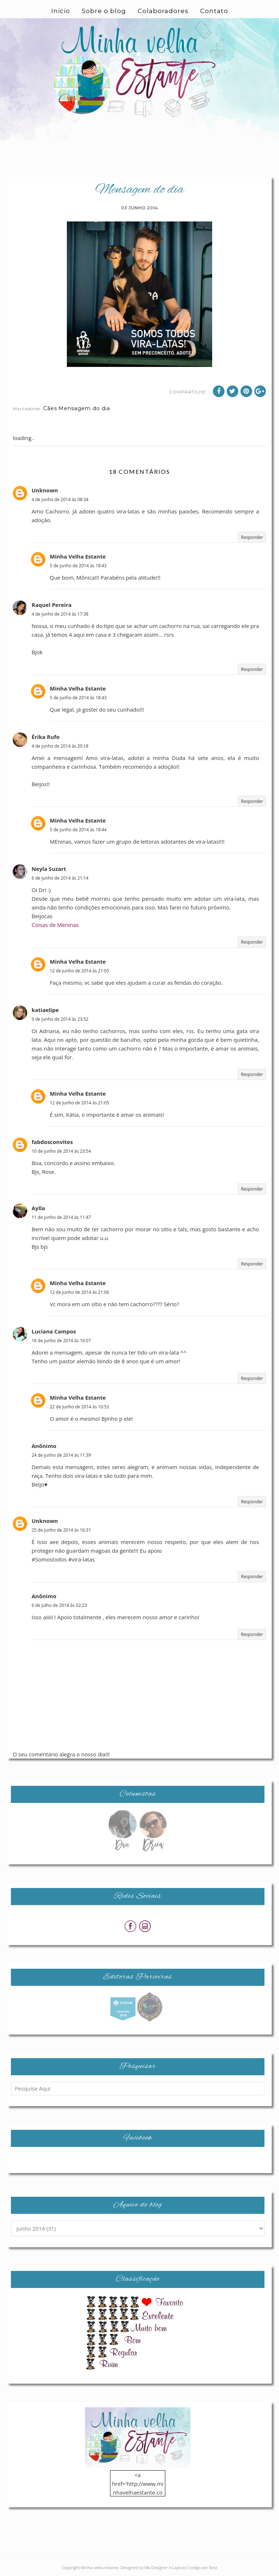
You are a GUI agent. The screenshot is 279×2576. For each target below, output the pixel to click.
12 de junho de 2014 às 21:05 (79, 971)
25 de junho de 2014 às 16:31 (61, 1530)
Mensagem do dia (84, 408)
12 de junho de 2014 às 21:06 (79, 1292)
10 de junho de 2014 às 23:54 (61, 1151)
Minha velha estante (100, 2567)
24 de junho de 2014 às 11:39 (61, 1455)
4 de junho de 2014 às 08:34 (60, 499)
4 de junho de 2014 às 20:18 (60, 746)
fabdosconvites (52, 1141)
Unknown (45, 490)
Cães (50, 408)
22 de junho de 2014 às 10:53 (79, 1407)
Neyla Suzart (49, 868)
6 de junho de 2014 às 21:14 (60, 878)
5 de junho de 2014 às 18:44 (78, 830)
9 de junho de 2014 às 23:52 (60, 1019)
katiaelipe (45, 1009)
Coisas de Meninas (55, 924)
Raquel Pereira (52, 604)
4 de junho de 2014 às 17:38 (60, 614)
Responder (252, 537)
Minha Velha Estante (78, 556)
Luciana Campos (54, 1331)
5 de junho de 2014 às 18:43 (78, 566)
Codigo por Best (202, 2567)
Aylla (38, 1208)
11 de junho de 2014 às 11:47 (61, 1217)
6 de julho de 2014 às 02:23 (59, 1605)
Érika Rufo (46, 736)
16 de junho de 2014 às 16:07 (61, 1340)
